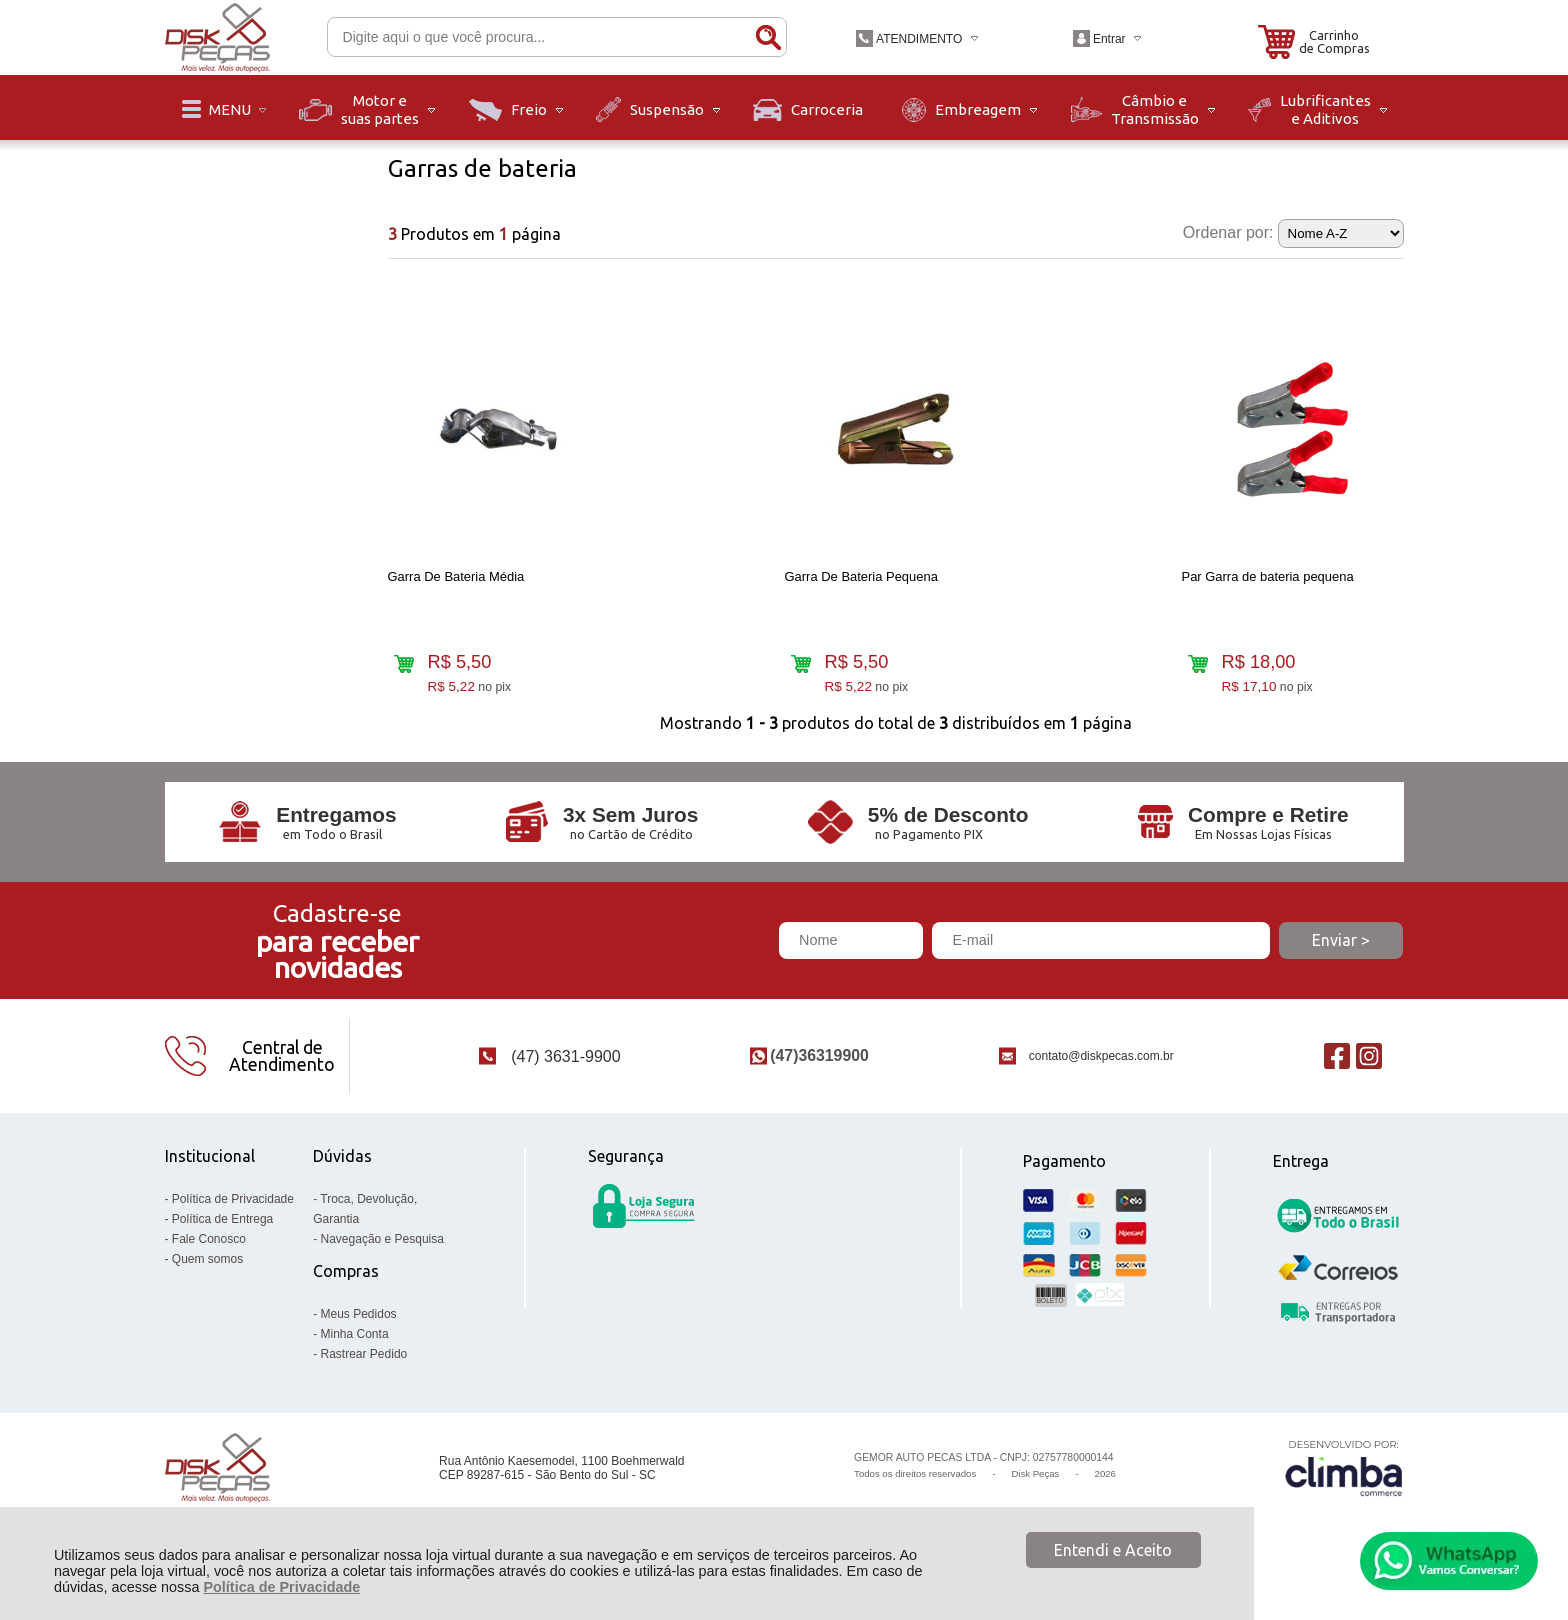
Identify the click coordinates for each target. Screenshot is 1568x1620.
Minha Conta (355, 1351)
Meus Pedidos (359, 1331)
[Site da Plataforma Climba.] (1344, 1485)
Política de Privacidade (281, 1587)
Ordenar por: (1228, 232)
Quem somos (207, 1276)
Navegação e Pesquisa (382, 1256)
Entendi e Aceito (1113, 1550)
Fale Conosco (209, 1256)
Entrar (1109, 39)
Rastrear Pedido (364, 1371)
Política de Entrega (222, 1236)
